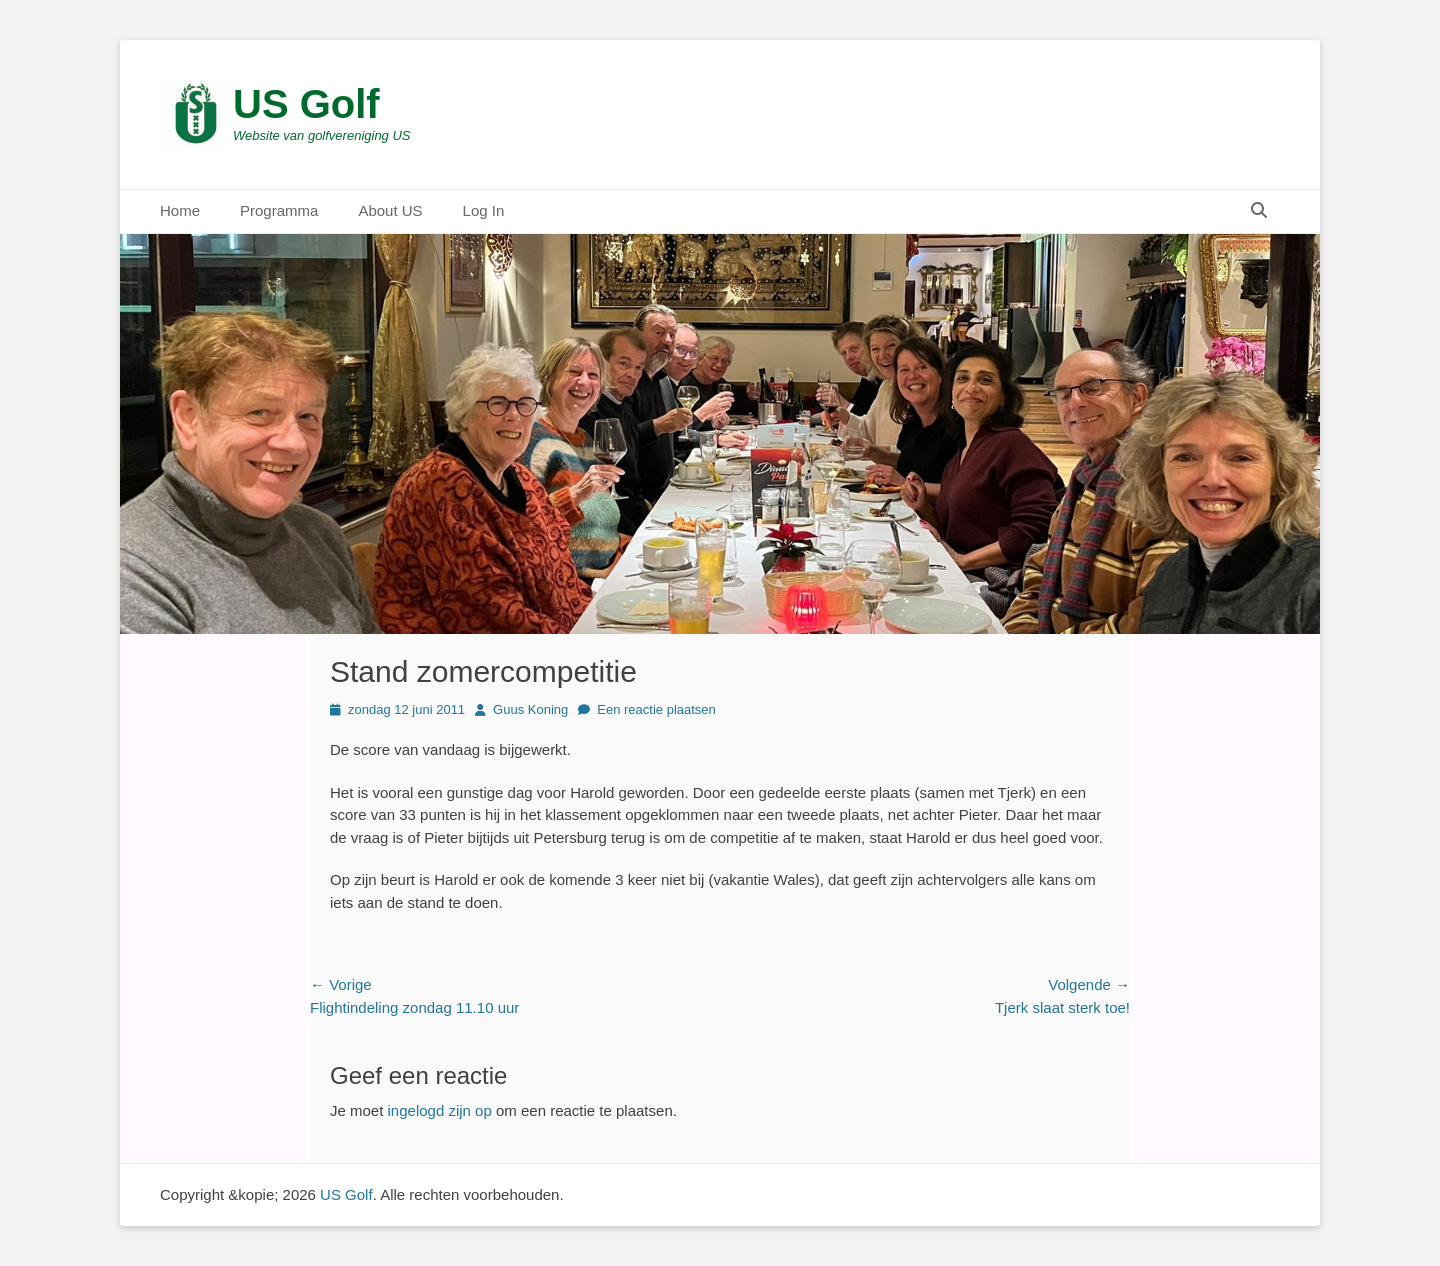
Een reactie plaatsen (656, 709)
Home (180, 210)
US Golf (306, 104)
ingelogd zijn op (440, 1110)
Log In (484, 210)
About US (390, 210)
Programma (279, 210)
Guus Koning (530, 709)
